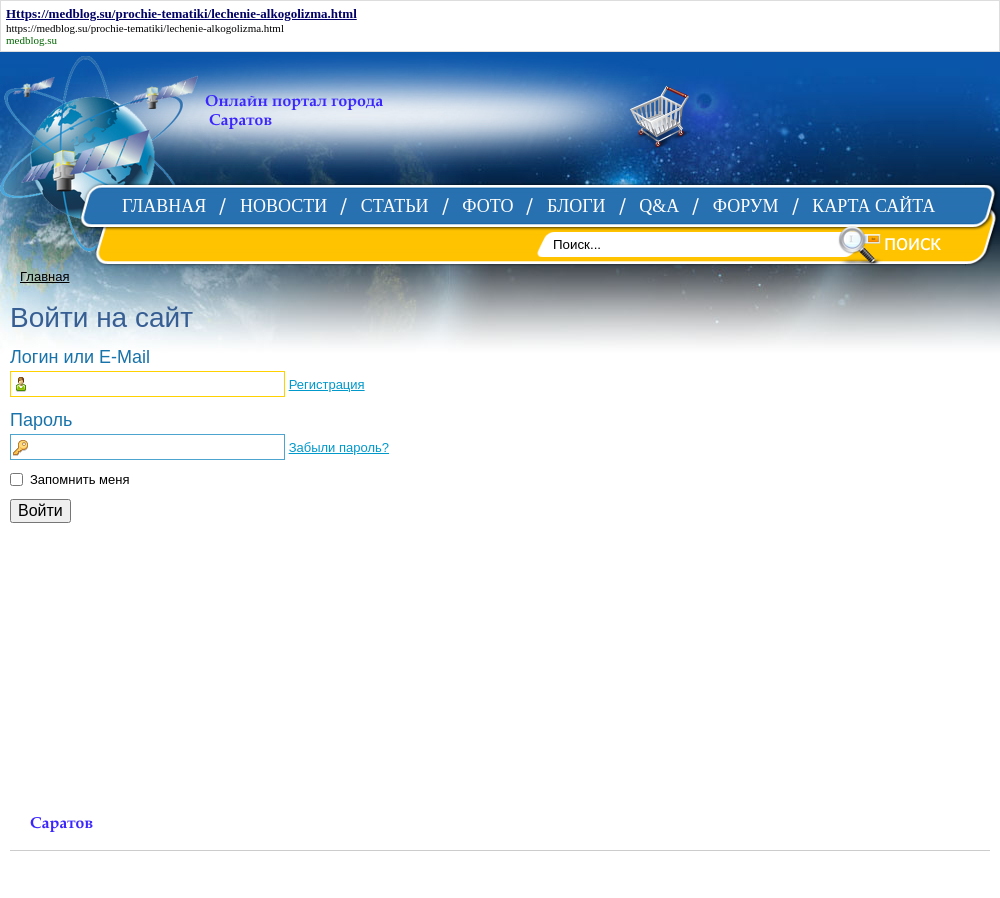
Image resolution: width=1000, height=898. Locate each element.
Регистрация (327, 384)
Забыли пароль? (339, 447)
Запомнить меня (79, 479)
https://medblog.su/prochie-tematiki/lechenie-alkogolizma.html (145, 28)
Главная (44, 276)
